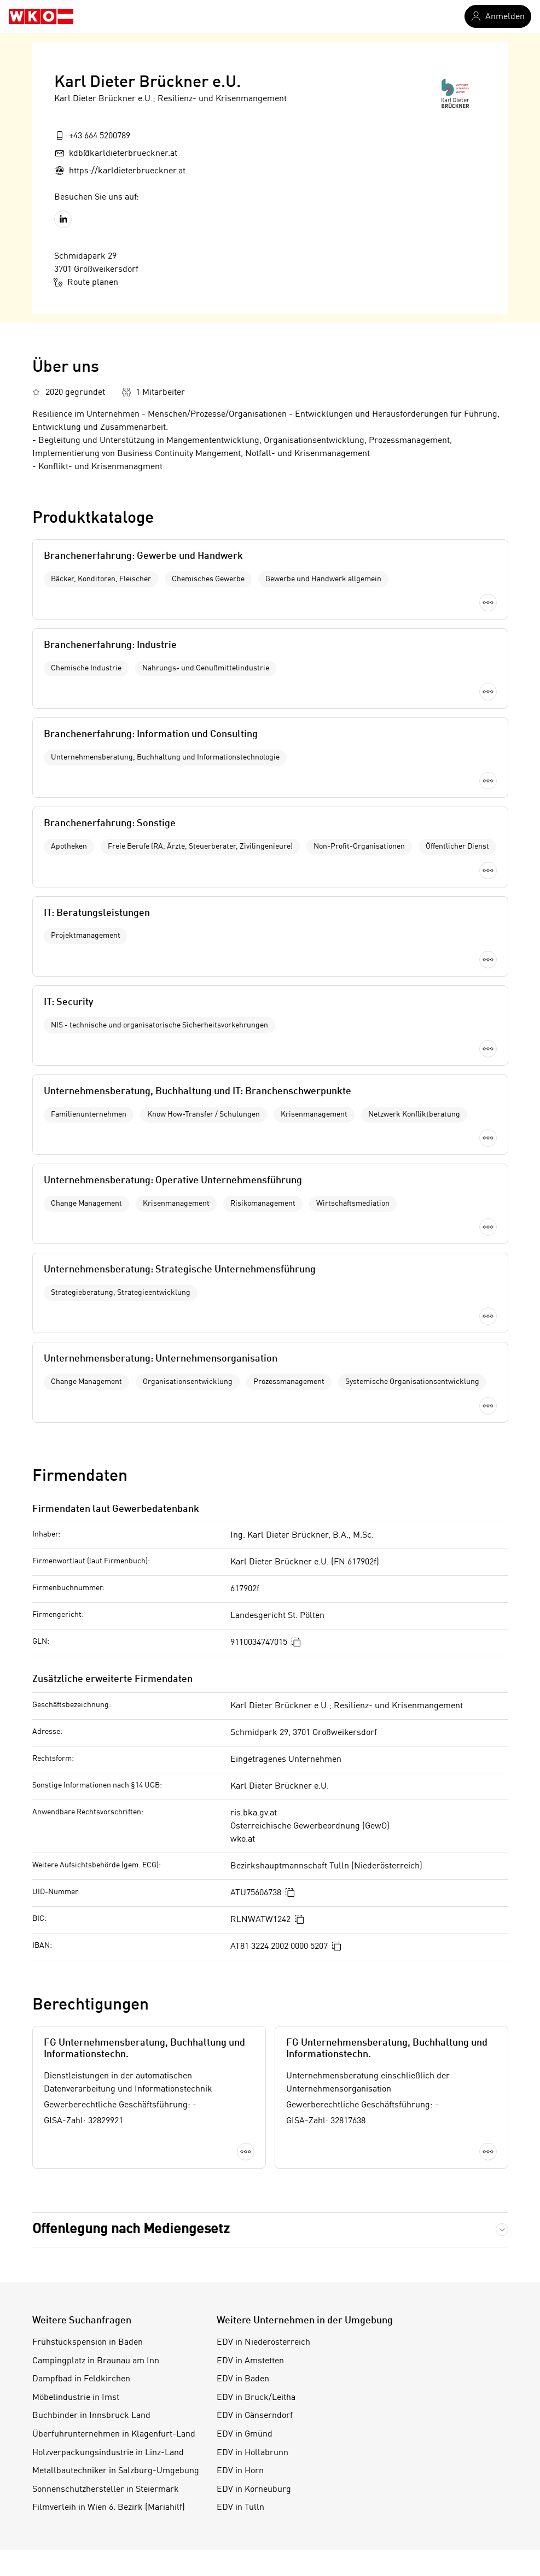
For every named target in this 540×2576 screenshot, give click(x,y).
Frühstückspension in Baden (87, 1754)
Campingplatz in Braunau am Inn (95, 1772)
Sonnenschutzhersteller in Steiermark (105, 1901)
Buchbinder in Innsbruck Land (91, 1827)
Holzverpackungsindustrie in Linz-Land (108, 1864)
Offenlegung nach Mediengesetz (131, 1641)
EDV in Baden (243, 1790)
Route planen (86, 282)
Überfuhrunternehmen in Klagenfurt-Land (113, 1846)
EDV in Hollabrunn (252, 1864)
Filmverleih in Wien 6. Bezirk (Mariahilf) (108, 1919)
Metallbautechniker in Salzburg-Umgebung (115, 1882)
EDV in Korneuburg (254, 1901)
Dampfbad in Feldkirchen (81, 1790)
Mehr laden (270, 829)
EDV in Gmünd (244, 1846)
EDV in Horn (240, 1882)
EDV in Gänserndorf (255, 1827)
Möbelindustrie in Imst (75, 1809)
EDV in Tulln (240, 1919)
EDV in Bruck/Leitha (256, 1809)
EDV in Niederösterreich (263, 1754)
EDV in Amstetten (250, 1772)
